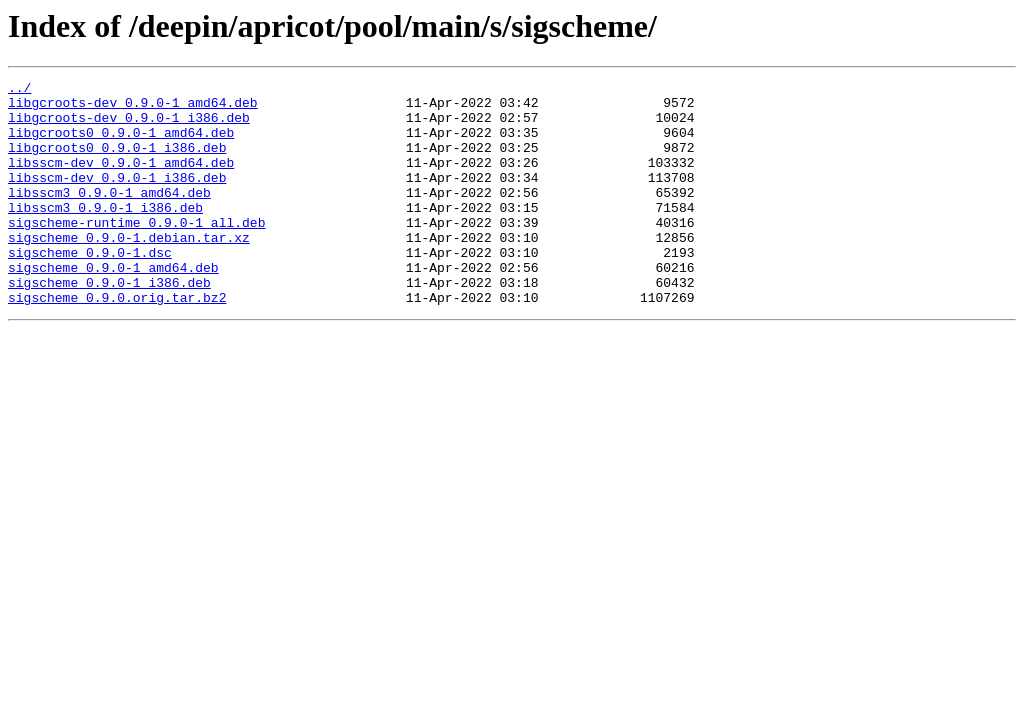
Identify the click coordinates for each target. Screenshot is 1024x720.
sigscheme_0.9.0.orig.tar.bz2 (117, 342)
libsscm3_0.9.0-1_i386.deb (105, 234)
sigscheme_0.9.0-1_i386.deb (109, 324)
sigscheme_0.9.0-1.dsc (90, 288)
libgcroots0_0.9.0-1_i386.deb (117, 162)
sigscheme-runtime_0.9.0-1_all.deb (136, 252)
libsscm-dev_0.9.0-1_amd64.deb (121, 180)
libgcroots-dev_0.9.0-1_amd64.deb (133, 108)
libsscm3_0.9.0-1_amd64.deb (109, 216)
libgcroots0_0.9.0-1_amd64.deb (121, 144)
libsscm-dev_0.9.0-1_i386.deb (117, 198)
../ (19, 90)
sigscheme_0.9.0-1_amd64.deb (113, 306)
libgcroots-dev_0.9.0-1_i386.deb (129, 126)
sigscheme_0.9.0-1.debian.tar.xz (129, 270)
